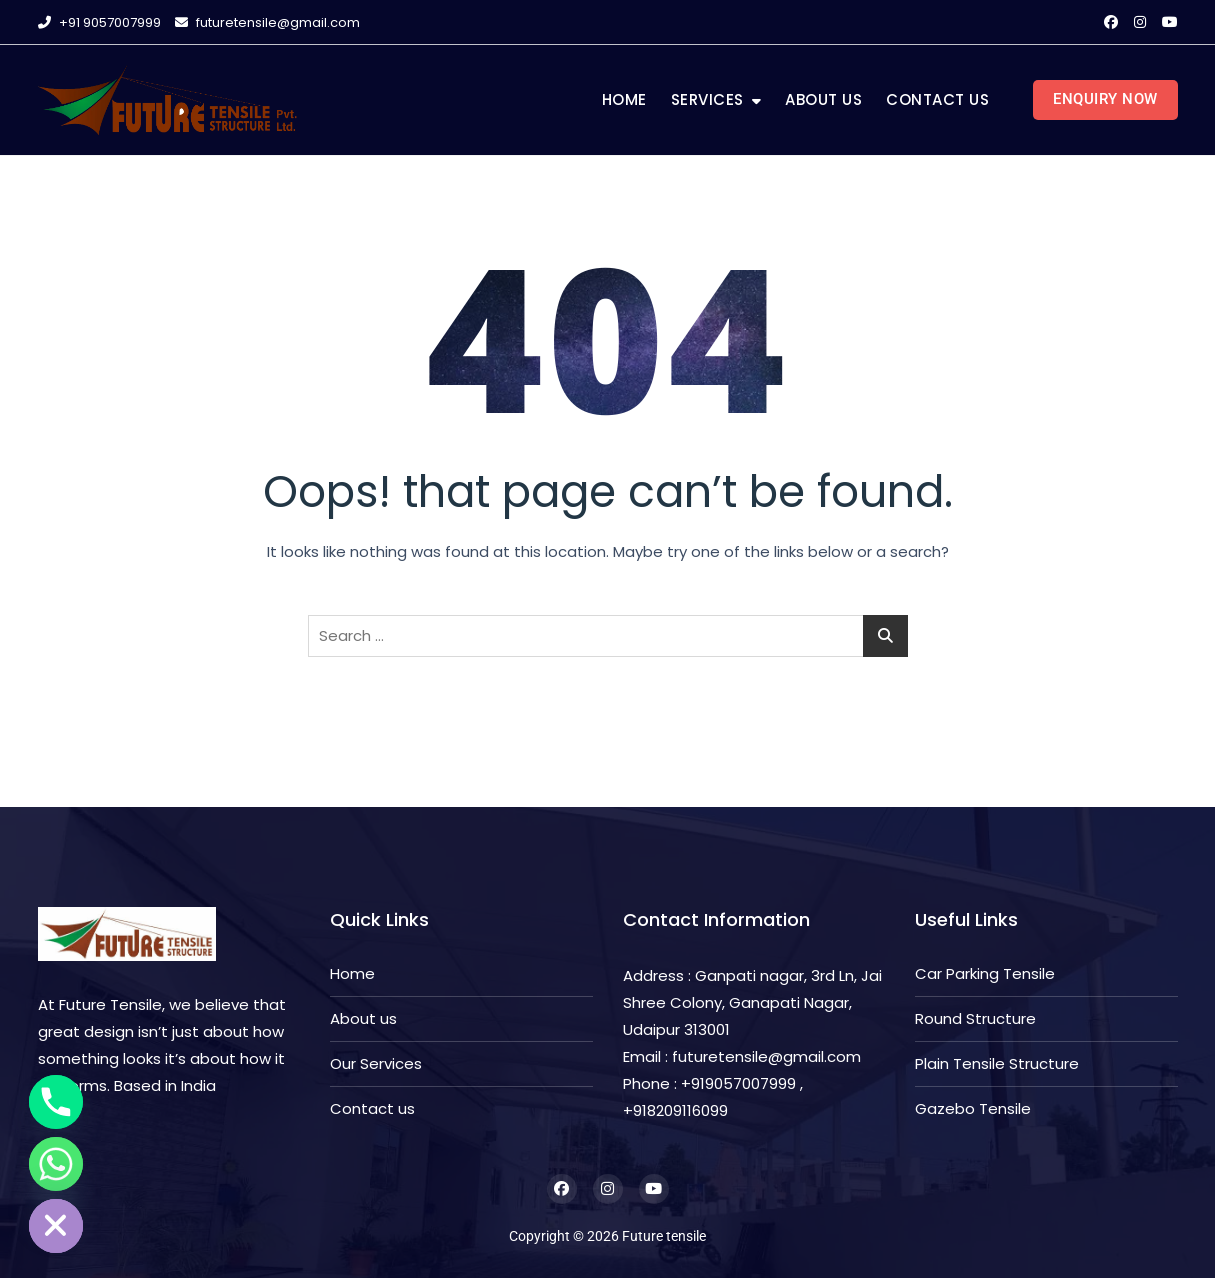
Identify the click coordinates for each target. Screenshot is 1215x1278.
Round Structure (975, 1018)
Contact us (937, 99)
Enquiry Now (1105, 99)
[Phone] (56, 1102)
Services (707, 99)
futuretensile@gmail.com (267, 22)
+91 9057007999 (99, 22)
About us (823, 99)
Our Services (376, 1063)
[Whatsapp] (56, 1164)
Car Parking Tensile (985, 973)
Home (624, 99)
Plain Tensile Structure (997, 1063)
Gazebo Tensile (973, 1108)
